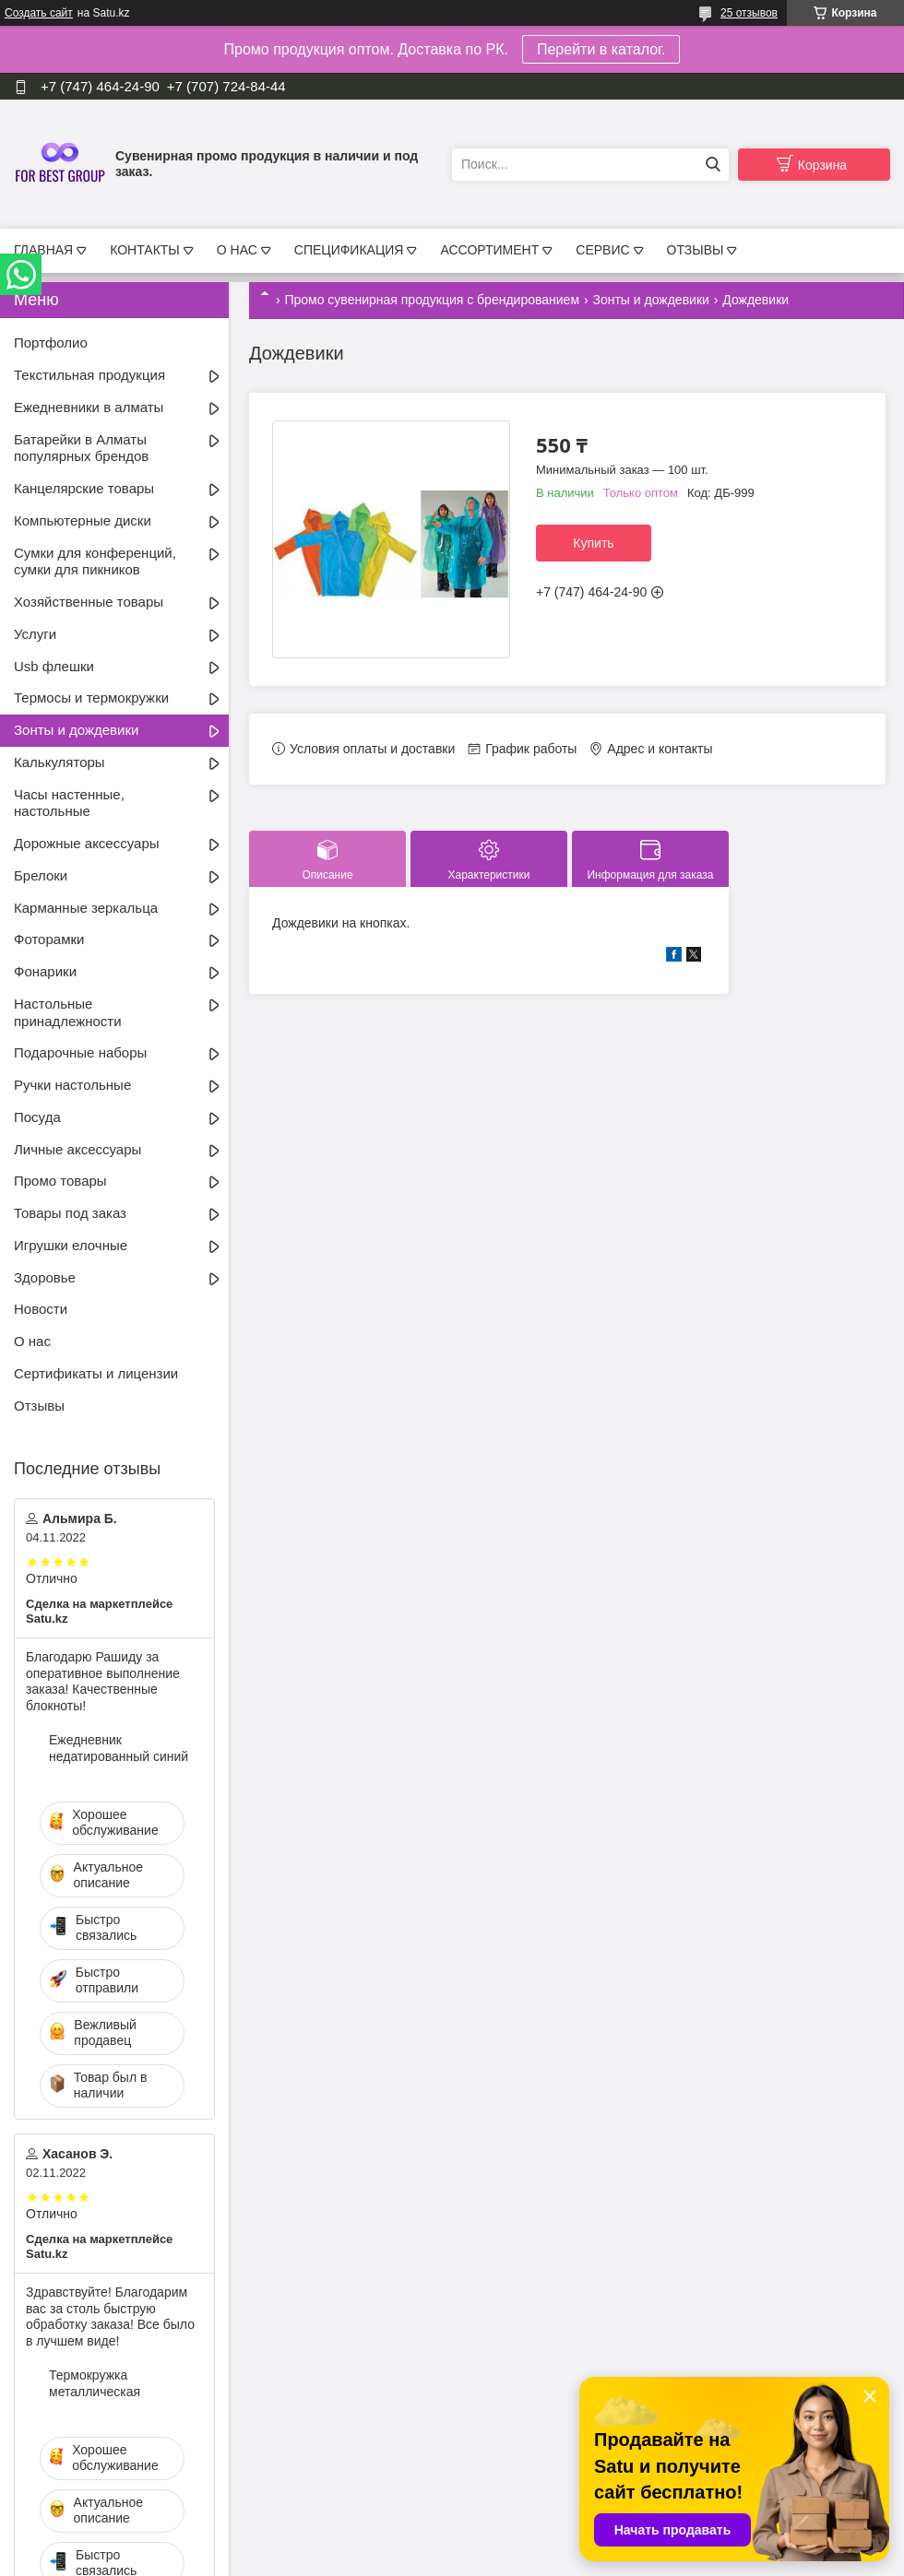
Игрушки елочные (70, 1245)
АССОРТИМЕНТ (489, 249)
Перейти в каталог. (601, 49)
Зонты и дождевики (650, 299)
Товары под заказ (70, 1213)
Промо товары (60, 1180)
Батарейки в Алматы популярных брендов (81, 448)
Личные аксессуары (77, 1149)
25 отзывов (749, 12)
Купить (593, 543)
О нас (32, 1341)
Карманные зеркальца (86, 908)
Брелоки (40, 875)
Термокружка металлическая (94, 2383)
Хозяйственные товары (88, 601)
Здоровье (45, 1277)
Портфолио (51, 342)
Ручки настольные (72, 1085)
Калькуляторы (59, 762)
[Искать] (712, 164)
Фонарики (45, 971)
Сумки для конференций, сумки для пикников (95, 561)
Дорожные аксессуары (87, 843)
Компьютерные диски (82, 520)
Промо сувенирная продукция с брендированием (431, 299)
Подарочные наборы (80, 1052)
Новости (40, 1309)
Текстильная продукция (89, 375)
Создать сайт (39, 12)
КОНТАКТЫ (145, 249)
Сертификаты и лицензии (96, 1373)
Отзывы (39, 1405)
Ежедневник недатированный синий (118, 1748)
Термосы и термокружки (91, 697)
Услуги (35, 634)
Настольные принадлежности (68, 1012)
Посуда (37, 1117)
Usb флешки (54, 666)
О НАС (237, 249)
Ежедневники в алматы (88, 407)
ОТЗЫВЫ (695, 249)
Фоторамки (49, 939)
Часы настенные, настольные (69, 803)
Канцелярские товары (84, 488)
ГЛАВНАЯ (43, 249)
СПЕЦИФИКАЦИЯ (349, 249)
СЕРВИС (602, 249)
